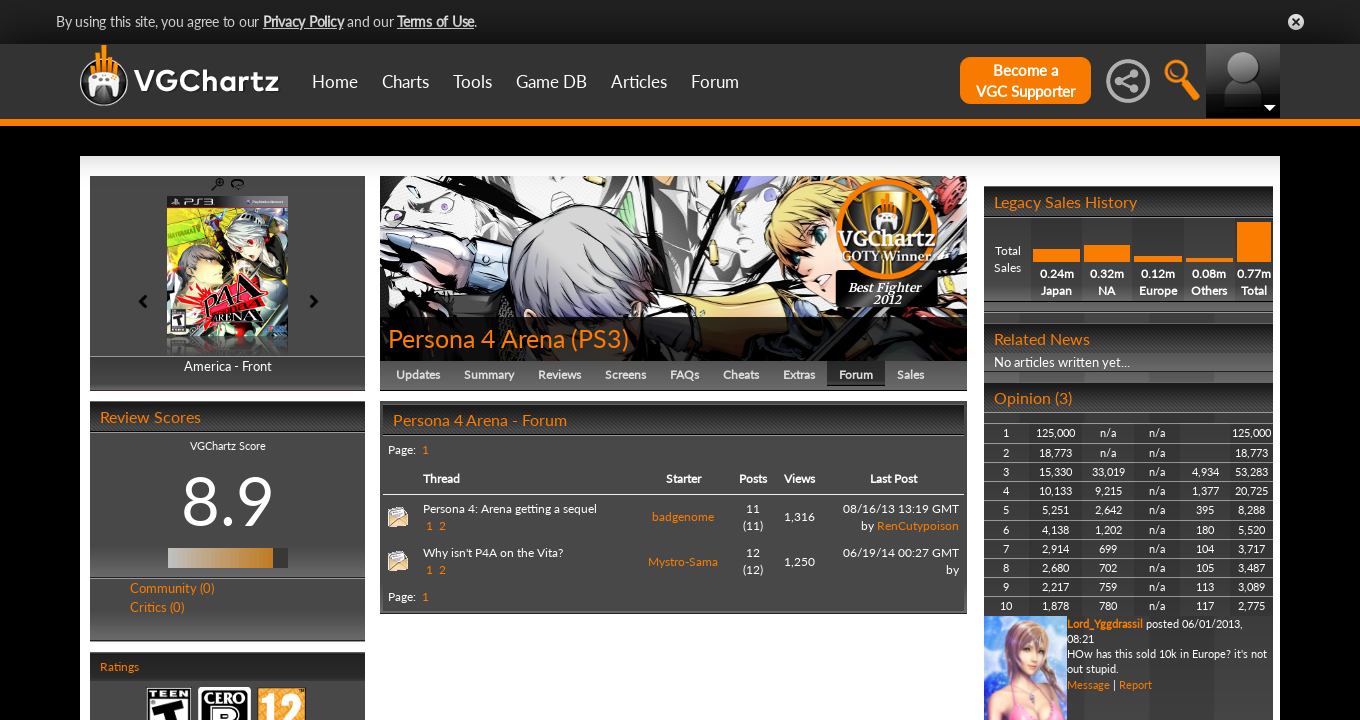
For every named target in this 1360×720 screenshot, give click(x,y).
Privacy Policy (303, 21)
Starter (683, 478)
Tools (472, 81)
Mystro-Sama (683, 561)
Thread (441, 478)
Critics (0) (157, 607)
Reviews (559, 374)
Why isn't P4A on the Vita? (493, 552)
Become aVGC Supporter (1025, 80)
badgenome (683, 516)
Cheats (741, 374)
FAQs (684, 374)
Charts (405, 81)
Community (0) (172, 588)
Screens (625, 374)
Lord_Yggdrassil (1105, 623)
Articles (639, 81)
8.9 (228, 500)
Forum (715, 81)
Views (799, 478)
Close (1296, 22)
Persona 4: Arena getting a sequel (510, 508)
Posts (753, 478)
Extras (799, 374)
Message (1088, 684)
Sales (910, 374)
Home (335, 81)
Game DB (551, 81)
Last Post (893, 478)
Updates (418, 374)
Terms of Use (435, 21)
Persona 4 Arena (476, 338)
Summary (489, 374)
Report (1135, 684)
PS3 (600, 338)
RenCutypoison (918, 525)
